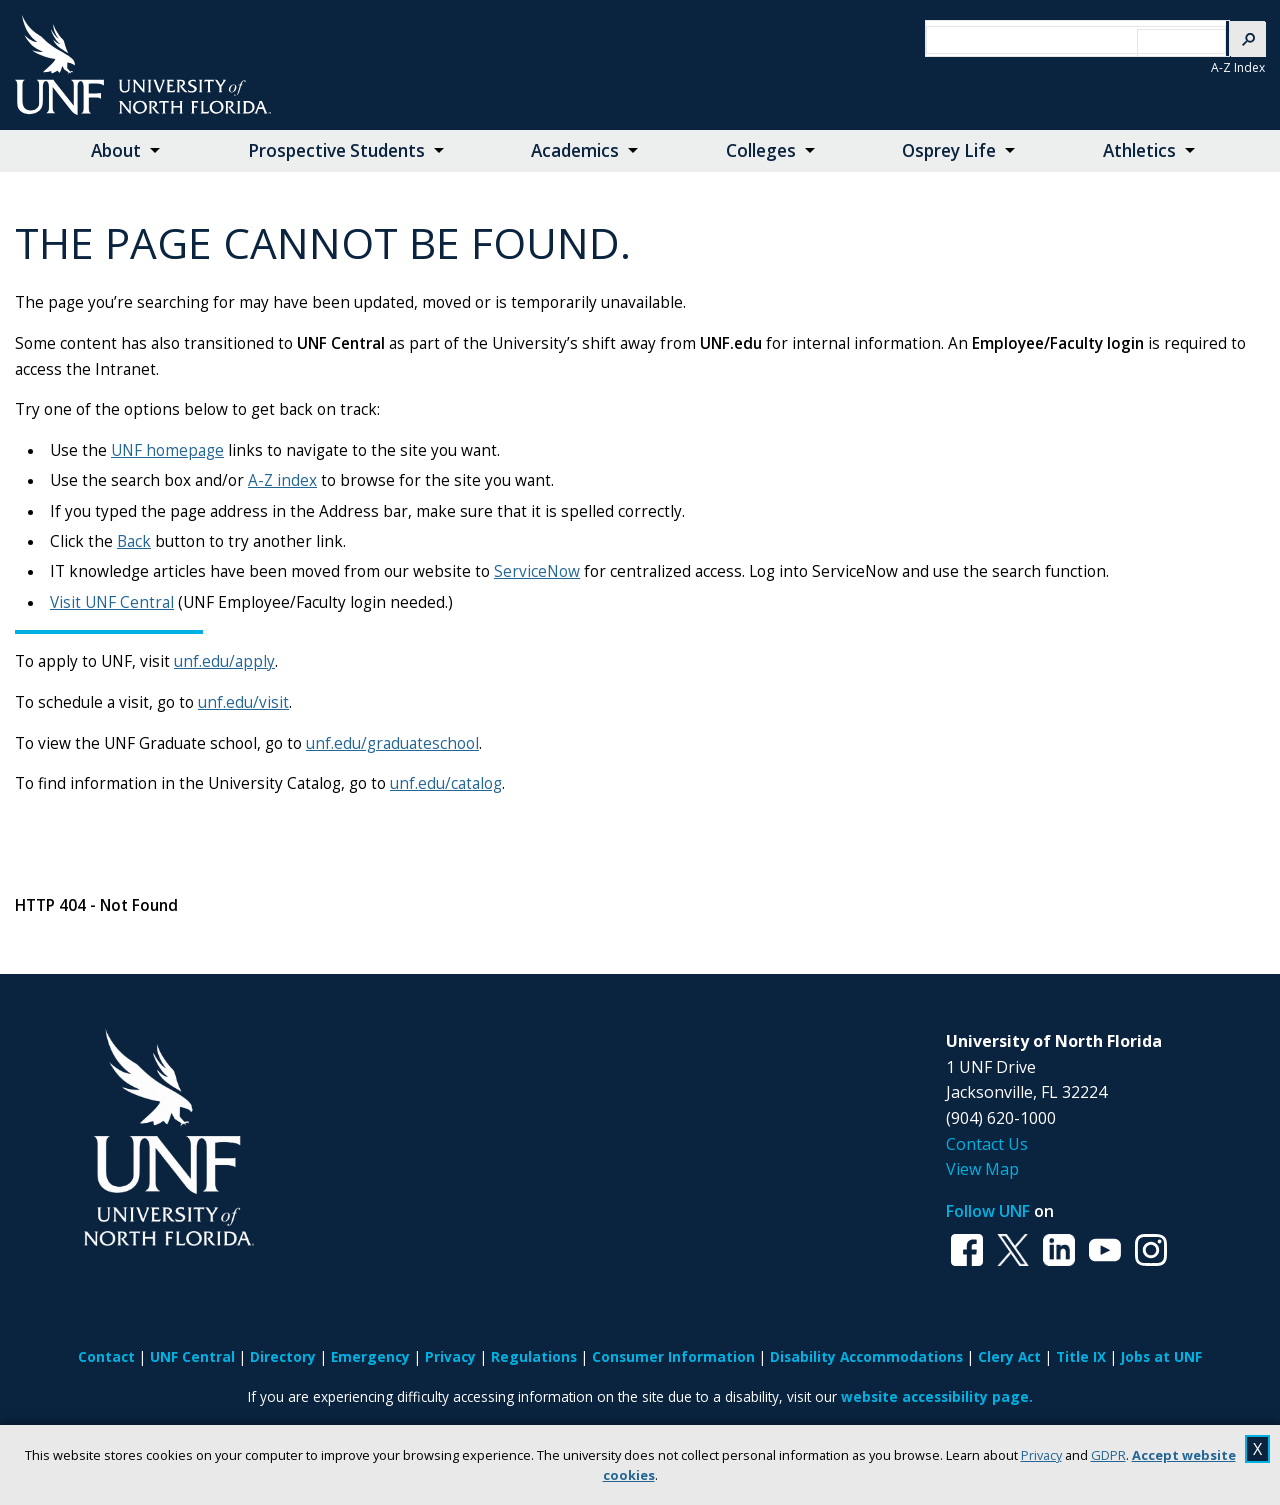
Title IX (1081, 1356)
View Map (982, 1169)
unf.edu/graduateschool (392, 743)
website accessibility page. (937, 1396)
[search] (1060, 40)
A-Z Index (1238, 67)
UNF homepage (167, 450)
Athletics (1139, 150)
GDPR (1108, 1455)
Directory (283, 1356)
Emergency (370, 1356)
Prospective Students (336, 150)
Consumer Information (673, 1356)
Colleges (761, 150)
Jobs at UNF (1161, 1356)
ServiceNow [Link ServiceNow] (537, 571)
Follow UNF (988, 1211)
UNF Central (192, 1356)
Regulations (534, 1356)
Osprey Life (949, 150)
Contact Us (987, 1144)
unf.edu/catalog (446, 783)
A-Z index (282, 480)
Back (134, 541)
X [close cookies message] (1257, 1449)
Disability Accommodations (866, 1356)
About (116, 150)
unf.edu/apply (224, 661)
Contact (106, 1356)
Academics (575, 150)
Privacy (1041, 1455)
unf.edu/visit (243, 702)
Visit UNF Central (112, 602)
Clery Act (1009, 1356)
